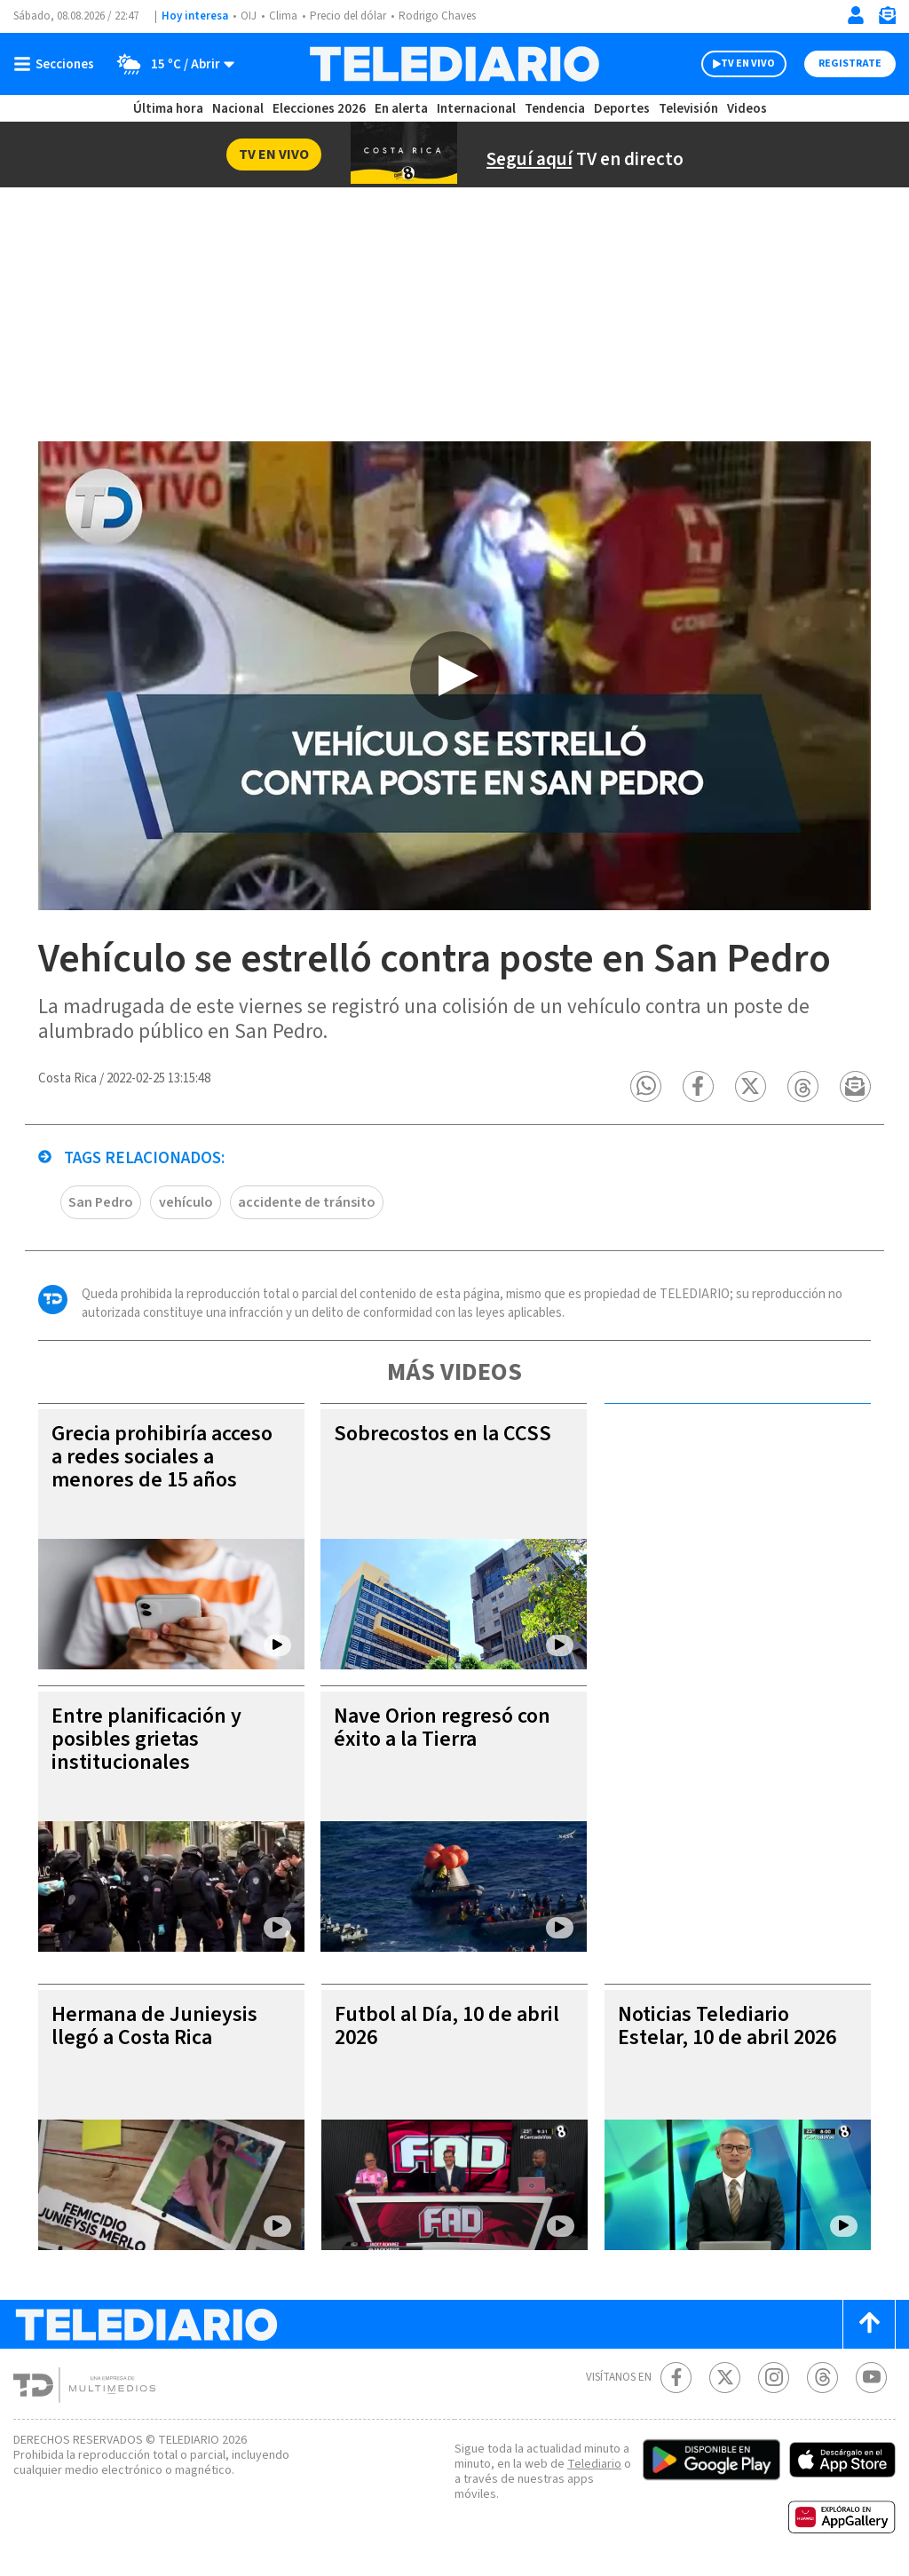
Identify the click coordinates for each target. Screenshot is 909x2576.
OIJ (249, 16)
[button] (645, 1086)
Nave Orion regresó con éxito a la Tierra (442, 1727)
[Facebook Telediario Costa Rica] (676, 2377)
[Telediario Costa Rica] (454, 64)
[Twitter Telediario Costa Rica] (724, 2377)
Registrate (849, 63)
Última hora (168, 108)
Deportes (622, 108)
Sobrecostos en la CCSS (442, 1433)
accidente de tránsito (306, 1202)
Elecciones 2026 (319, 108)
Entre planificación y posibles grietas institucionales (146, 1739)
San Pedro (100, 1202)
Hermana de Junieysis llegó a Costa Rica (154, 2026)
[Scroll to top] (869, 2324)
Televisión (688, 108)
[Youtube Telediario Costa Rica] (871, 2377)
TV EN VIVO (748, 63)
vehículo (186, 1202)
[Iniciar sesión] (856, 15)
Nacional (238, 108)
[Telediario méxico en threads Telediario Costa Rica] (822, 2377)
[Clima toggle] (170, 64)
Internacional (476, 108)
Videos (747, 108)
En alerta (401, 108)
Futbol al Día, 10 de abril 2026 (447, 2026)
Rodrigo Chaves (437, 16)
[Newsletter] (887, 19)
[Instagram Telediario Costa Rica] (773, 2377)
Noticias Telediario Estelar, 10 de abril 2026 (727, 2026)
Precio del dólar (348, 16)
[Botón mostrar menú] (57, 64)
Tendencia (555, 108)
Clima (283, 16)
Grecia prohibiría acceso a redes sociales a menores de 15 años (162, 1456)
